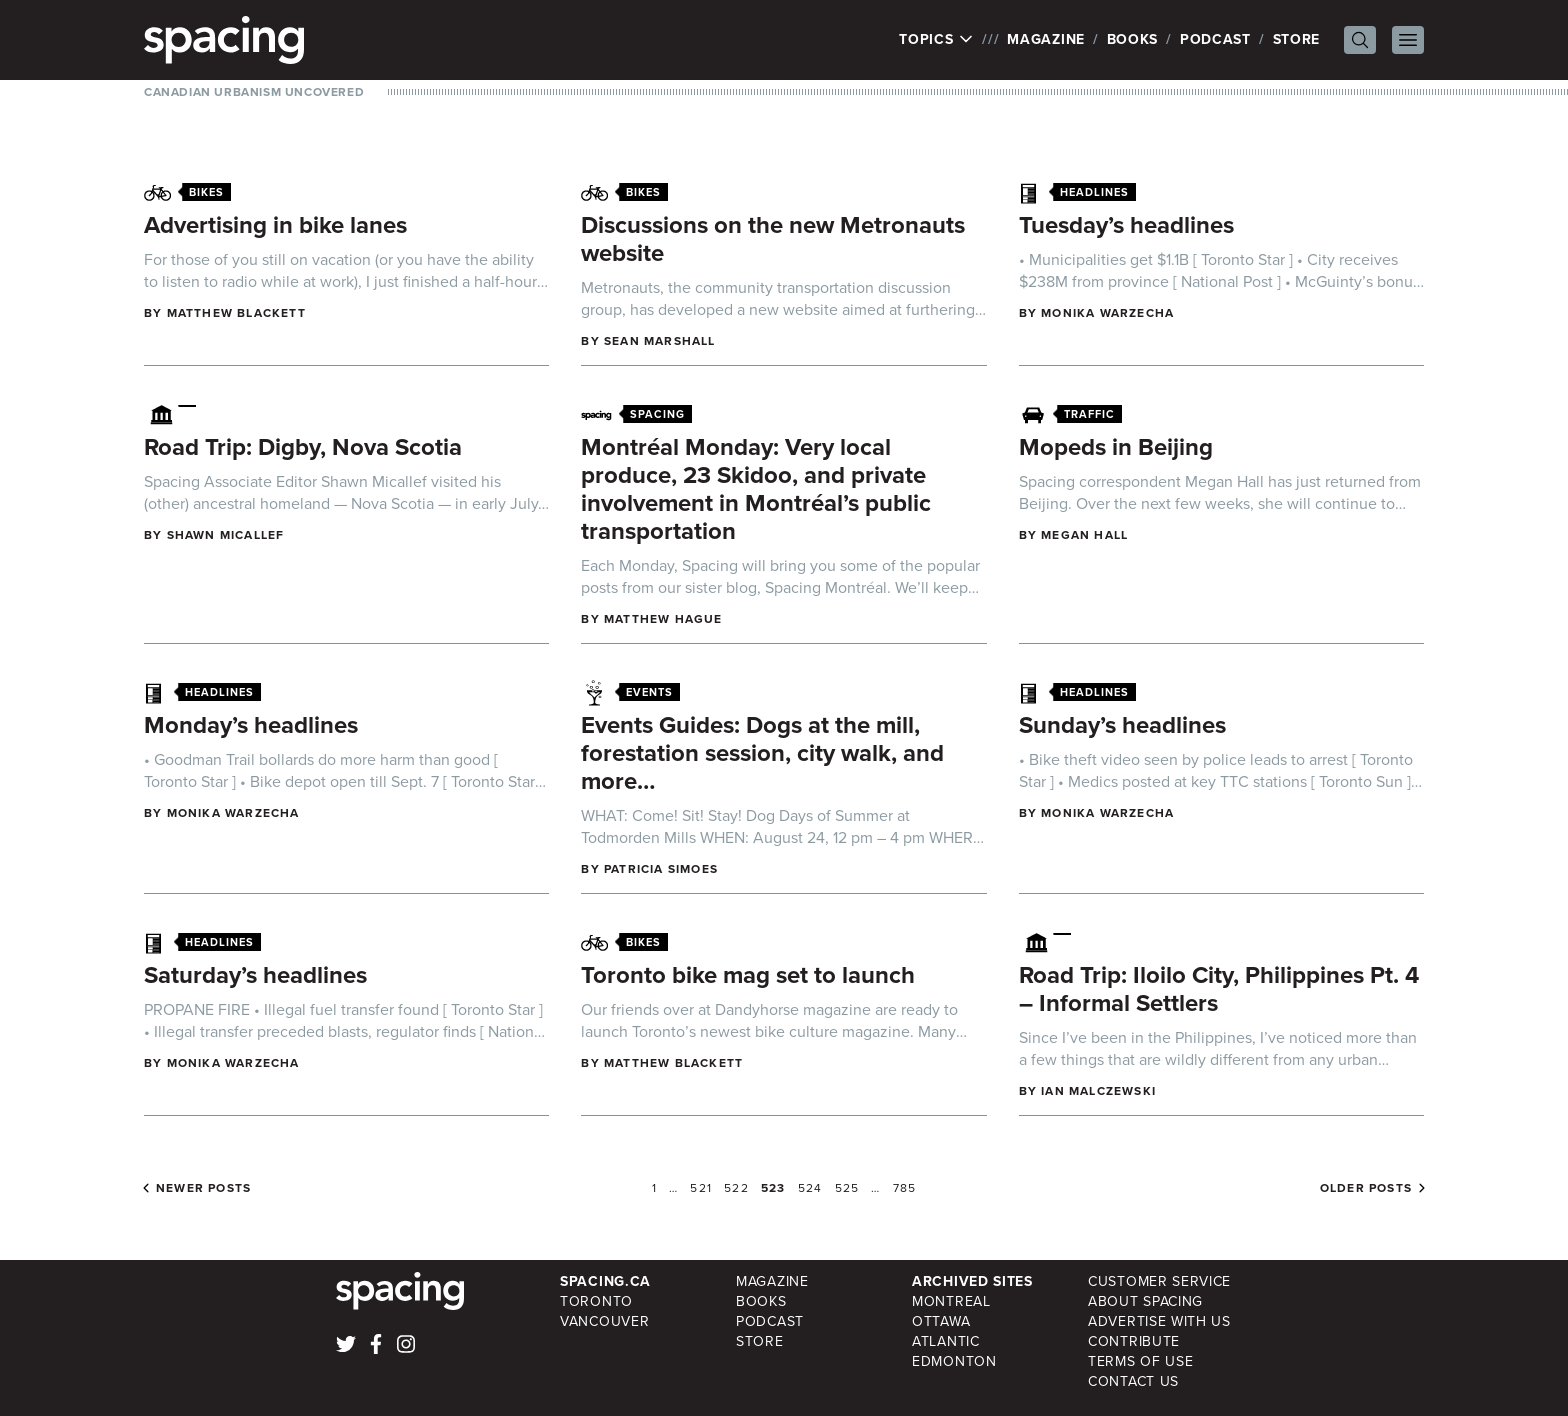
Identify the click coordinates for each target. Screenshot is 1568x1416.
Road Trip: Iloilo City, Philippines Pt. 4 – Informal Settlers (1219, 989)
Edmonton (954, 1361)
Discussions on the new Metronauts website (773, 239)
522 (736, 1188)
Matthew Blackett (236, 313)
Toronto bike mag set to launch (748, 975)
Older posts (1366, 1188)
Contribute (1134, 1341)
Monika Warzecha (1107, 313)
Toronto (596, 1301)
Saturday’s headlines (255, 975)
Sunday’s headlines (1122, 725)
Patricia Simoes (661, 869)
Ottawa (941, 1321)
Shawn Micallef (226, 535)
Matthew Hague (663, 619)
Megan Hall (1084, 535)
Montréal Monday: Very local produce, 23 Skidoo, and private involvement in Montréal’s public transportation (756, 489)
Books (1133, 39)
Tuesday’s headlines (1126, 225)
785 (905, 1188)
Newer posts (203, 1188)
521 (701, 1188)
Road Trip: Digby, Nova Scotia (303, 447)
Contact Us (1133, 1381)
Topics (936, 40)
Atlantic (946, 1341)
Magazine (1046, 39)
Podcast (1215, 39)
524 (810, 1188)
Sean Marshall (660, 341)
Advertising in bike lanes (275, 225)
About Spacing (1145, 1301)
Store (1297, 39)
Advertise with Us (1159, 1321)
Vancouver (604, 1321)
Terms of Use (1140, 1361)
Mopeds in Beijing (1116, 447)
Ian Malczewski (1098, 1091)
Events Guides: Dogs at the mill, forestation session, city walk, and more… (762, 753)
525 (847, 1188)
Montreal (951, 1301)
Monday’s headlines (251, 725)
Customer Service (1159, 1281)
